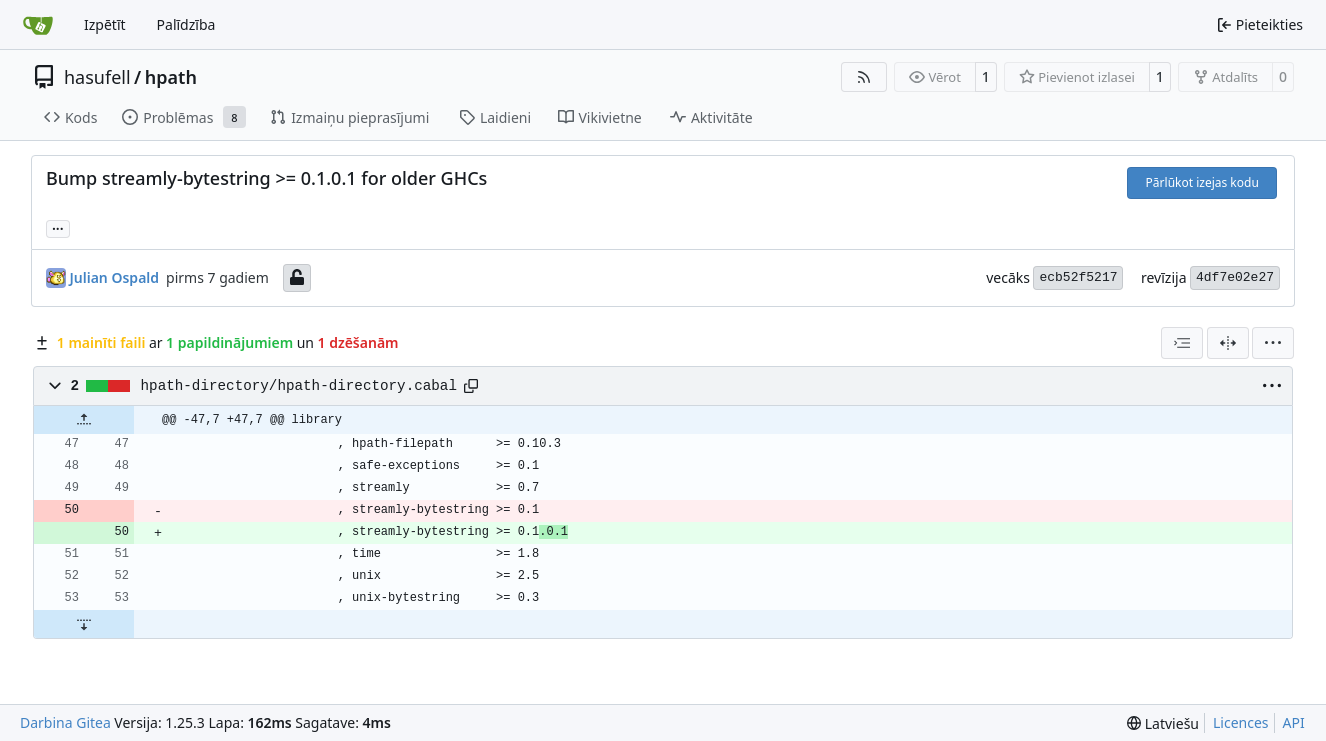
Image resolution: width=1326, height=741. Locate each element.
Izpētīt (105, 24)
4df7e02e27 (1235, 277)
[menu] (1273, 343)
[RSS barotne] (864, 77)
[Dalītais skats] (1228, 343)
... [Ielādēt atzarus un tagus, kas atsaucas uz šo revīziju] (58, 227)
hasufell (97, 77)
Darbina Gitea (65, 722)
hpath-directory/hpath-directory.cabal (299, 386)
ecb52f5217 (1078, 277)
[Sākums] (38, 25)
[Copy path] (471, 386)
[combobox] (1182, 343)
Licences (1241, 722)
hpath (171, 77)
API (1294, 722)
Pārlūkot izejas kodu (1202, 182)
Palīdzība (186, 24)
